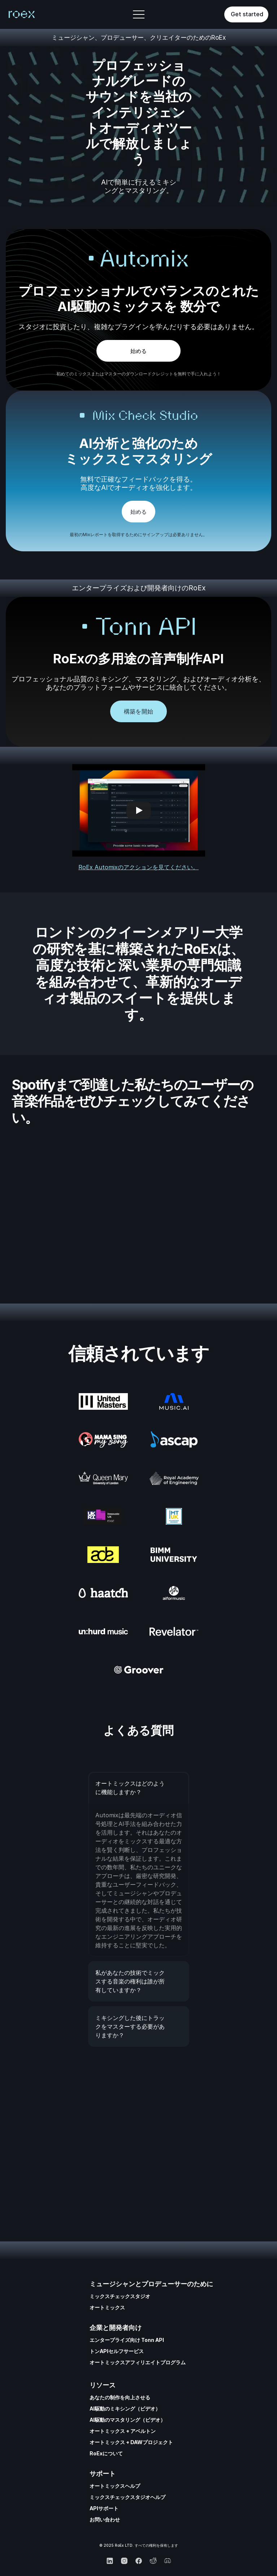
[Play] (138, 810)
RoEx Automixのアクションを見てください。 (138, 867)
